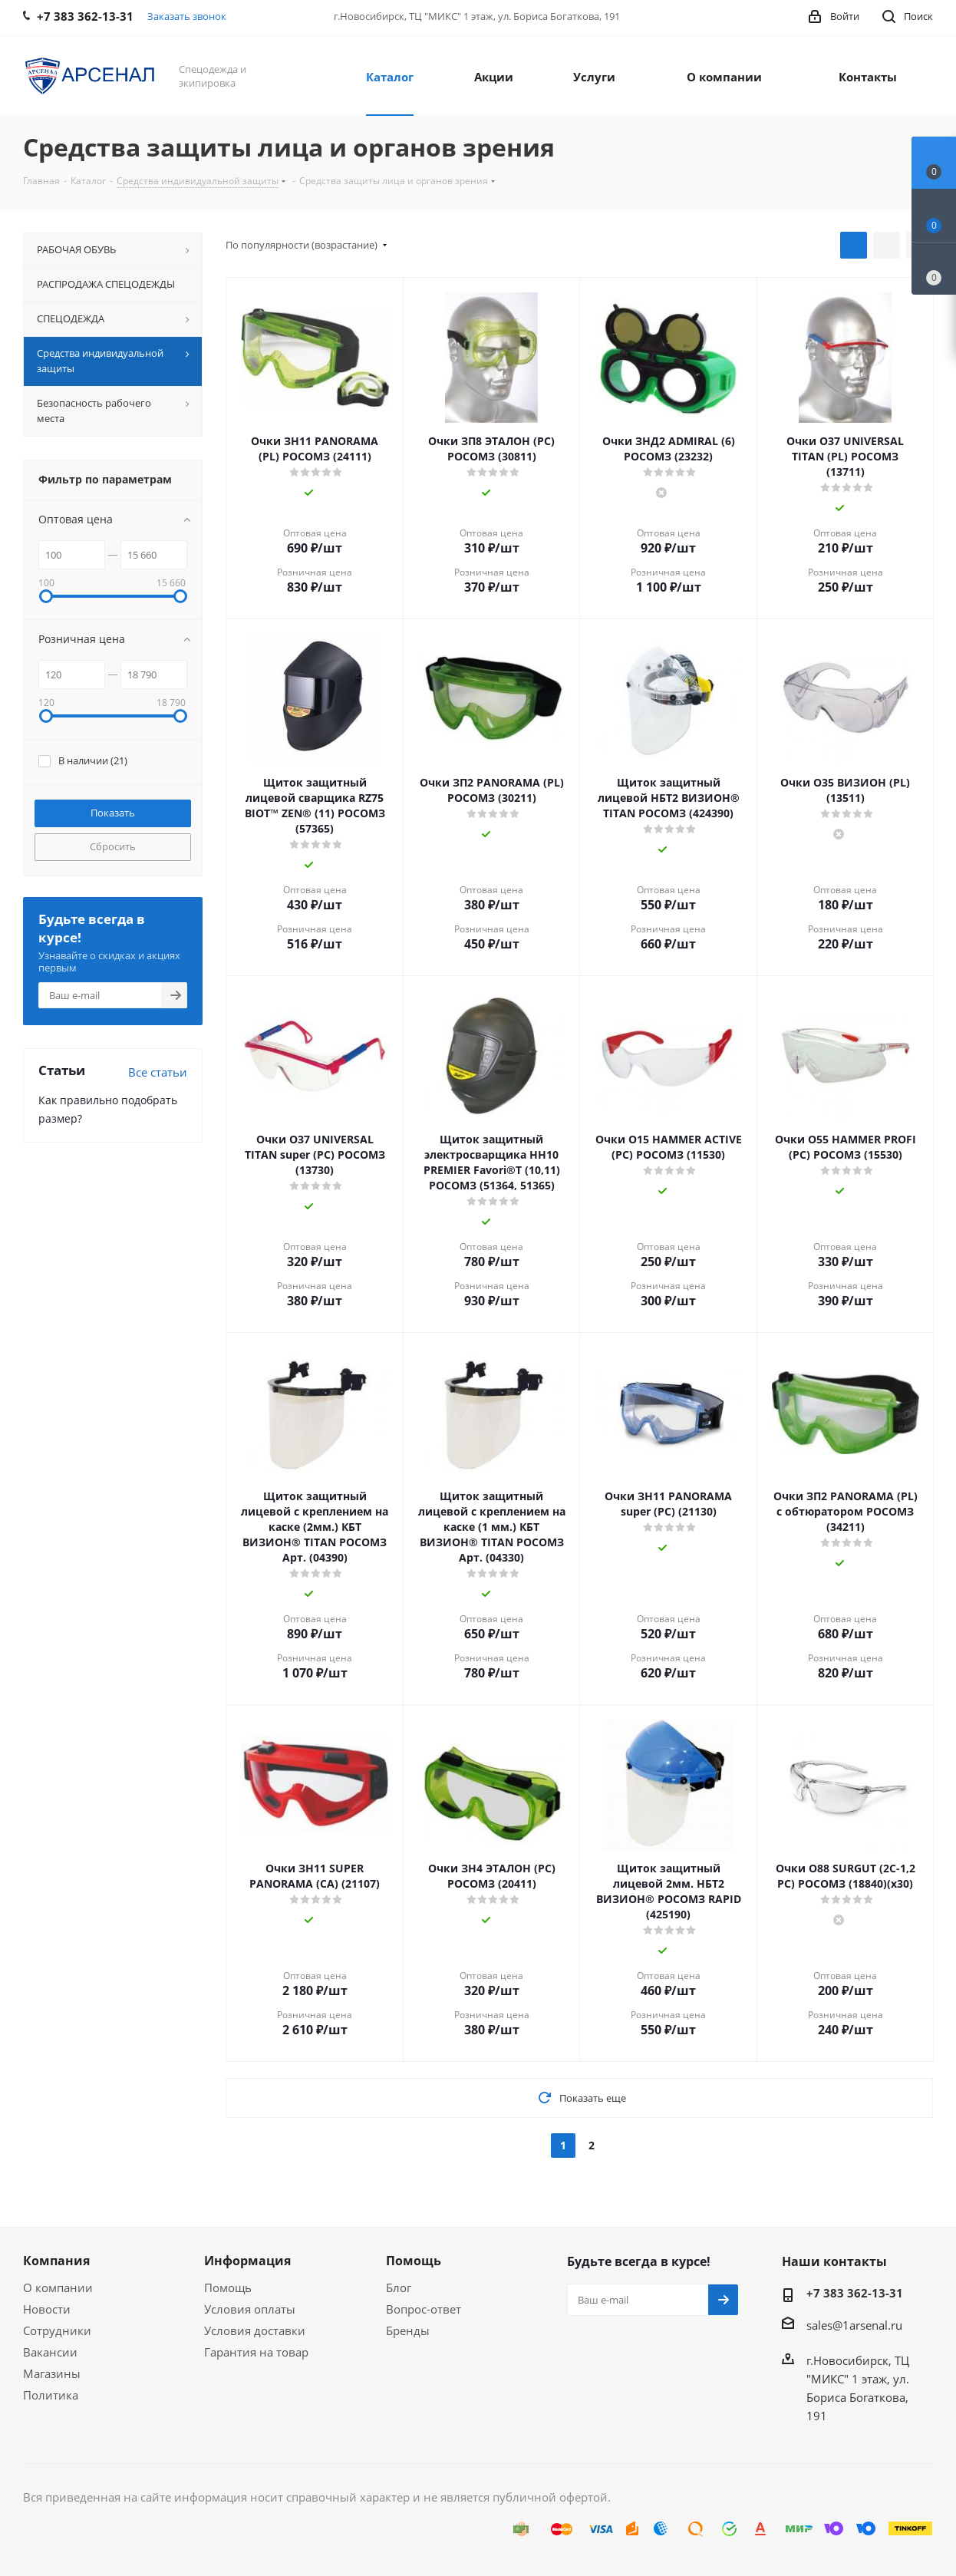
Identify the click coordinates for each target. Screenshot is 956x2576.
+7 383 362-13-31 (854, 2293)
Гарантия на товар (256, 2352)
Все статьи (157, 1072)
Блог (398, 2287)
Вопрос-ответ (423, 2309)
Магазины (52, 2373)
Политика (50, 2395)
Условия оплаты (249, 2309)
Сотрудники (57, 2330)
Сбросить (113, 846)
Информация (247, 2260)
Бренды (408, 2330)
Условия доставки (254, 2330)
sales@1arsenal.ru (854, 2325)
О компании (58, 2287)
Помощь (228, 2287)
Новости (47, 2309)
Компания (56, 2260)
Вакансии (50, 2352)
